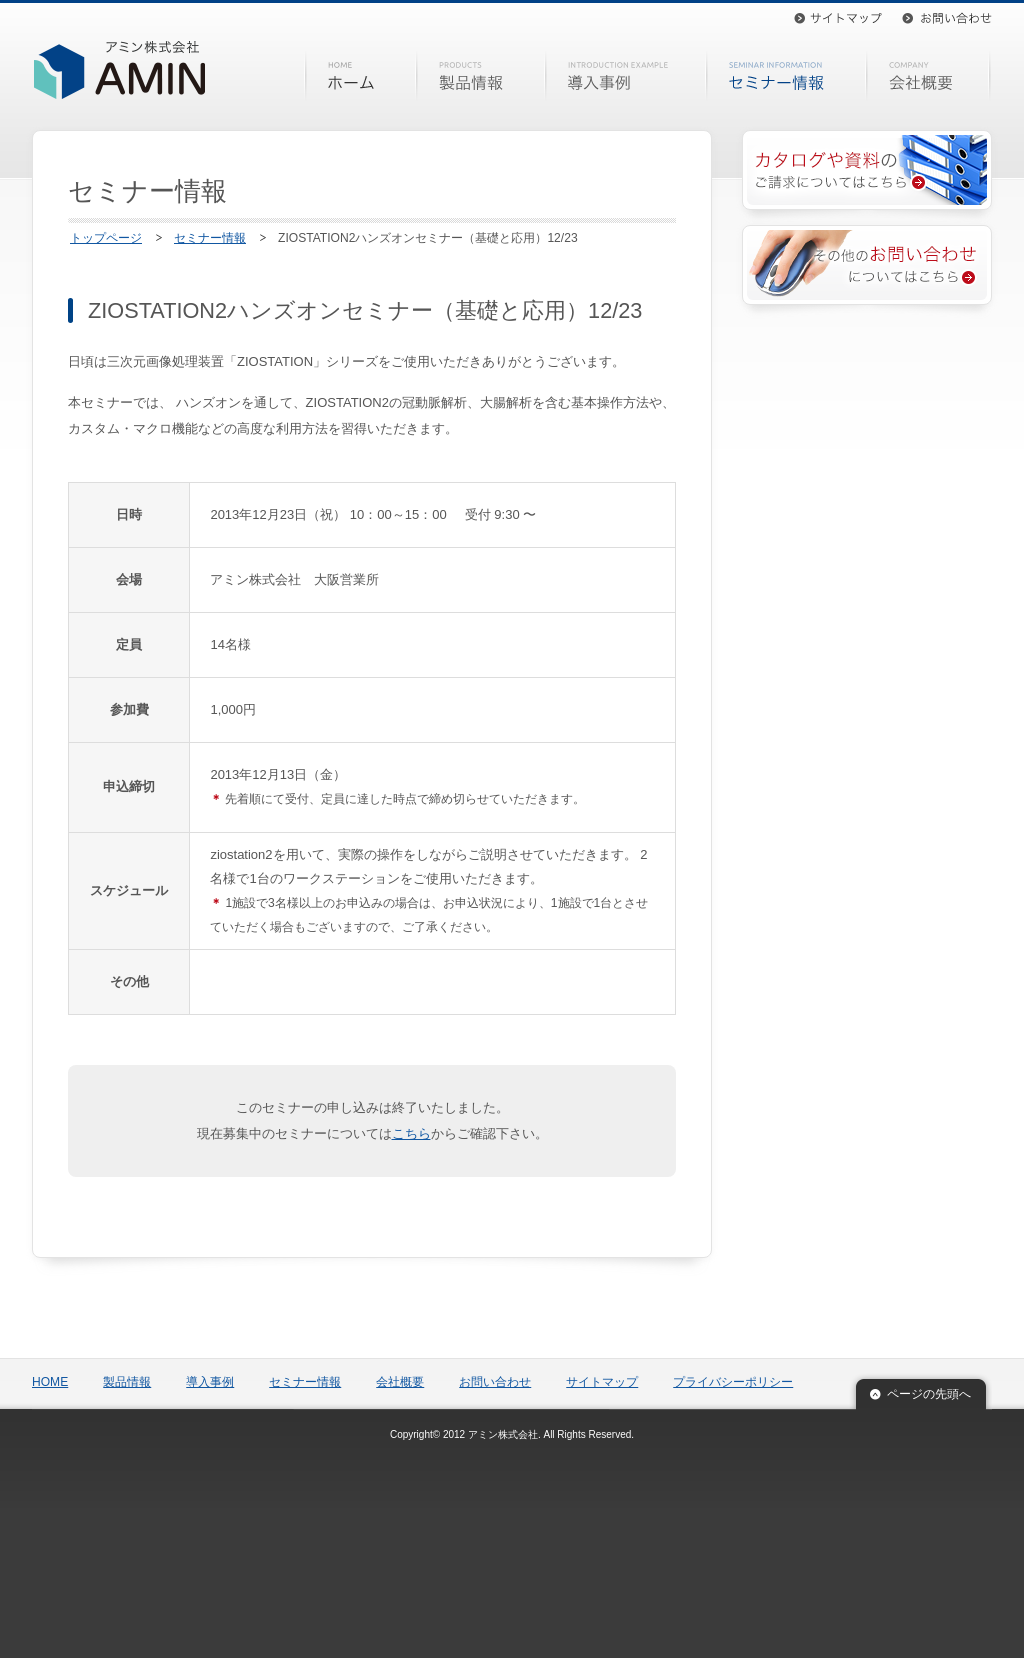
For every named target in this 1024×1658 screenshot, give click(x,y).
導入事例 (626, 76)
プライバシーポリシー (733, 1382)
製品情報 (481, 76)
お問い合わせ (947, 18)
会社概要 (930, 76)
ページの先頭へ (929, 1394)
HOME (361, 76)
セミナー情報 (786, 76)
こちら (411, 1133)
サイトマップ (838, 18)
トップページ (106, 238)
